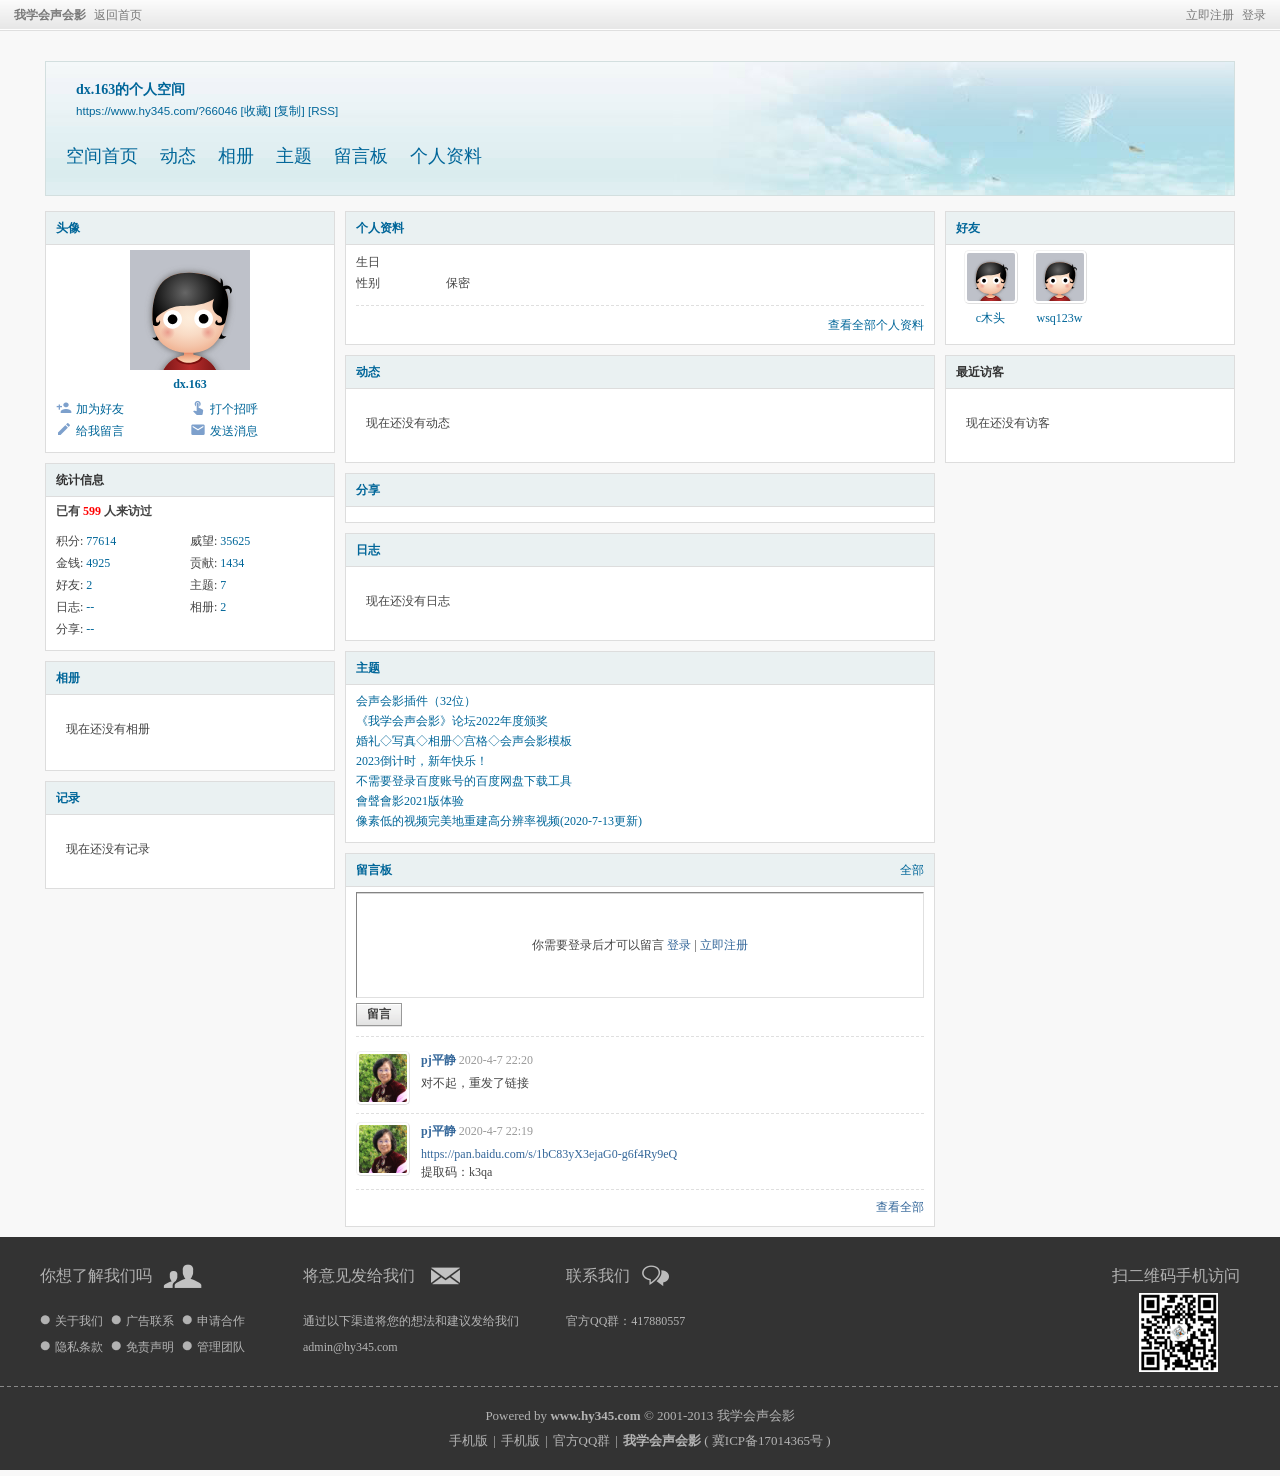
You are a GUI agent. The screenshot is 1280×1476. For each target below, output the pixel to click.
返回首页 (118, 15)
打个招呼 (234, 409)
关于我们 (79, 1321)
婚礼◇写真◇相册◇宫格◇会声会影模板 (464, 741)
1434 (232, 563)
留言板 (361, 156)
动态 (178, 156)
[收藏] (256, 110)
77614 (101, 541)
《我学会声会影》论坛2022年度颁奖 (452, 721)
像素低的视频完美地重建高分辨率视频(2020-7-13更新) (499, 821)
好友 (968, 228)
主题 (294, 156)
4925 (98, 563)
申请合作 (221, 1321)
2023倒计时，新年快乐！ (422, 761)
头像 (68, 228)
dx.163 (190, 384)
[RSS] (323, 110)
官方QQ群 (582, 1440)
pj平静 (438, 1060)
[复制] (289, 110)
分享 (368, 490)
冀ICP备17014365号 (767, 1440)
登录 (1254, 15)
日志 (368, 550)
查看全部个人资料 (876, 325)
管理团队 (221, 1347)
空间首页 (102, 156)
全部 (912, 870)
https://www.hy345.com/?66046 (156, 110)
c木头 (990, 318)
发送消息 (234, 431)
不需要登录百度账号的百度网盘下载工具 (464, 781)
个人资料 (446, 156)
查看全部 (900, 1207)
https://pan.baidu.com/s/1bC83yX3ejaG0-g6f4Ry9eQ (549, 1154)
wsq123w (1059, 318)
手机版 (468, 1440)
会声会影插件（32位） (416, 701)
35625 (235, 541)
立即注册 (1210, 15)
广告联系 (150, 1321)
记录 (68, 798)
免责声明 (150, 1347)
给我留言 (100, 431)
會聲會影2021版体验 (410, 801)
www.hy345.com (595, 1415)
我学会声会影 (50, 15)
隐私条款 (79, 1347)
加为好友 (100, 409)
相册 (236, 156)
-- (90, 607)
